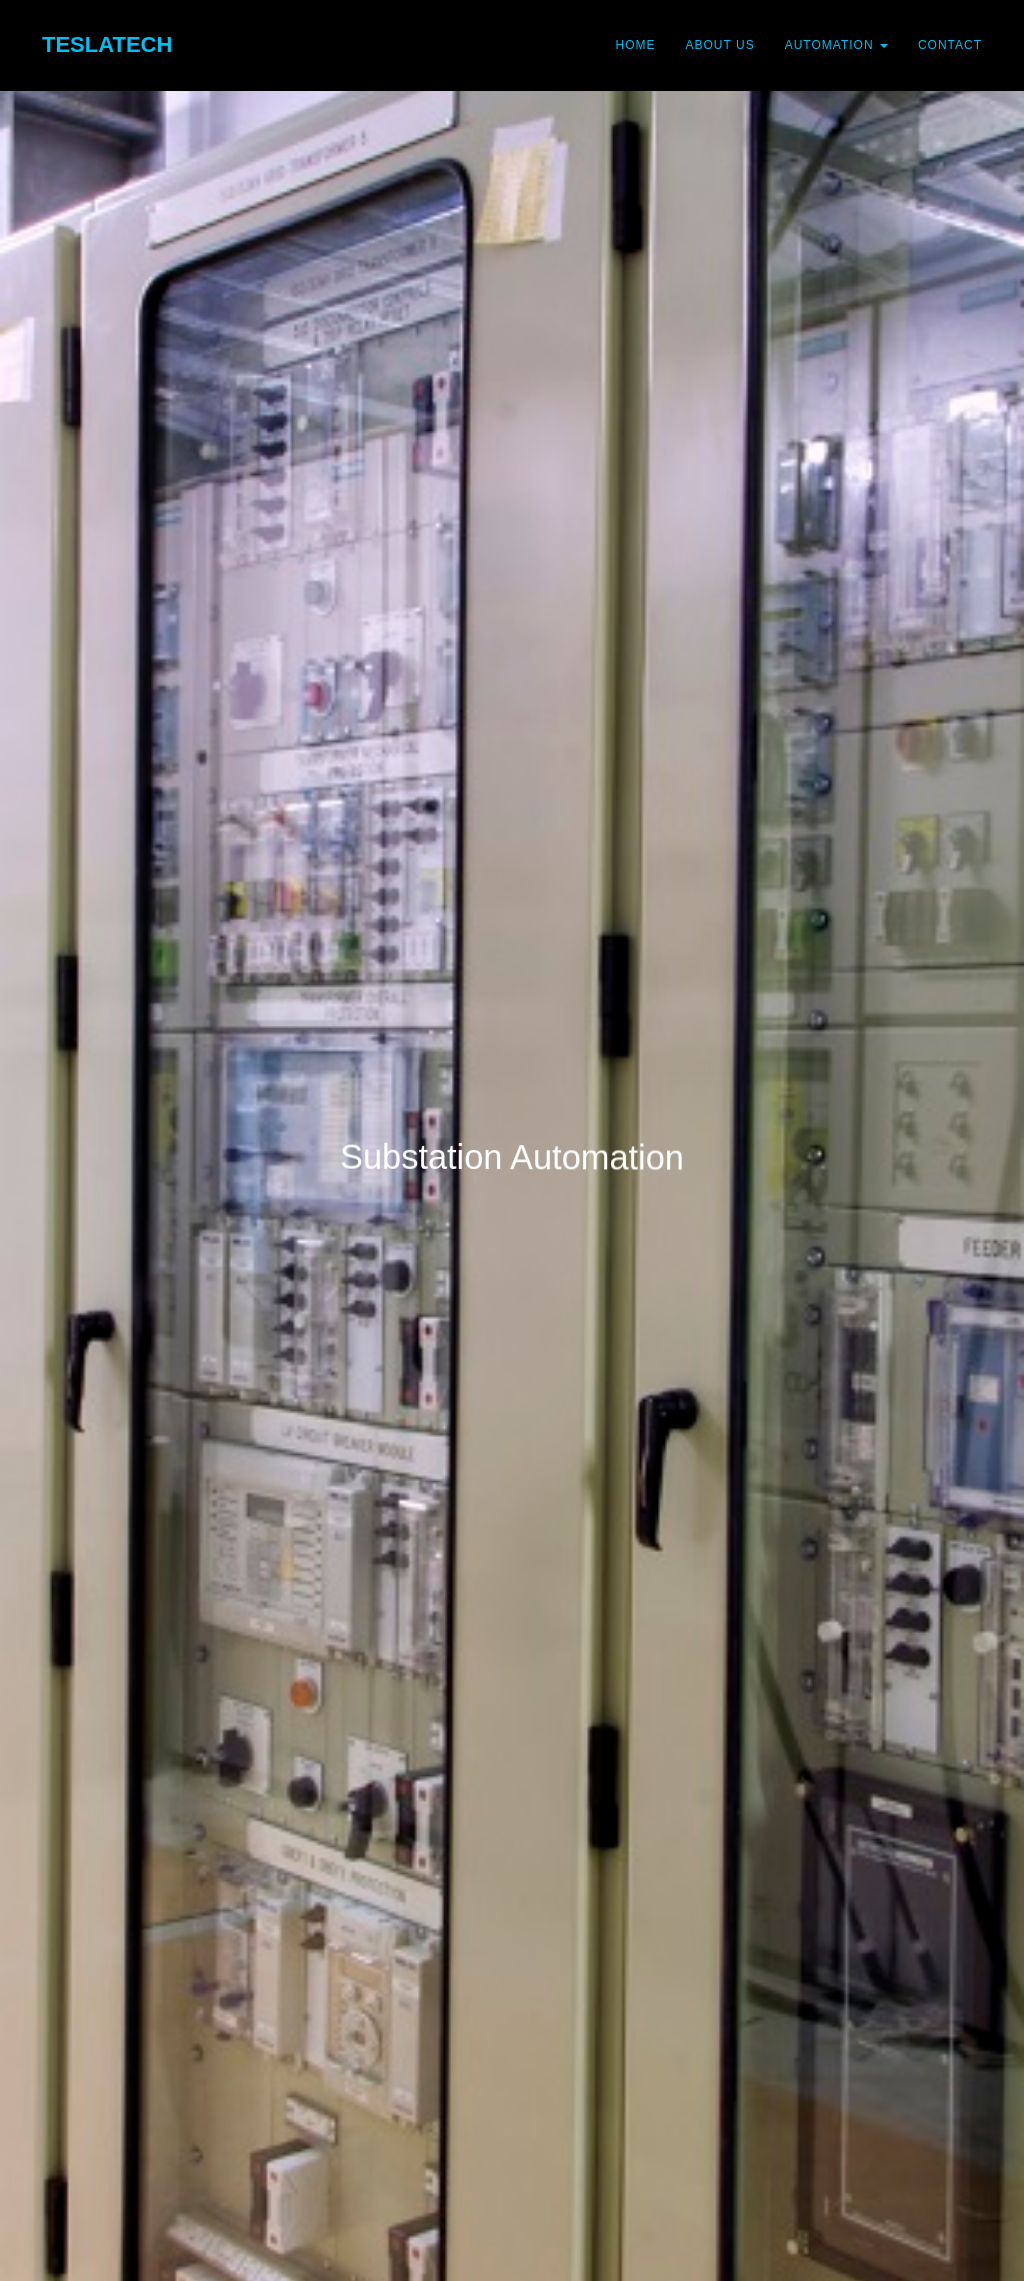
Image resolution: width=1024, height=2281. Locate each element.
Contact (950, 45)
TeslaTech (107, 44)
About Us (720, 45)
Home (636, 45)
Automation (836, 45)
